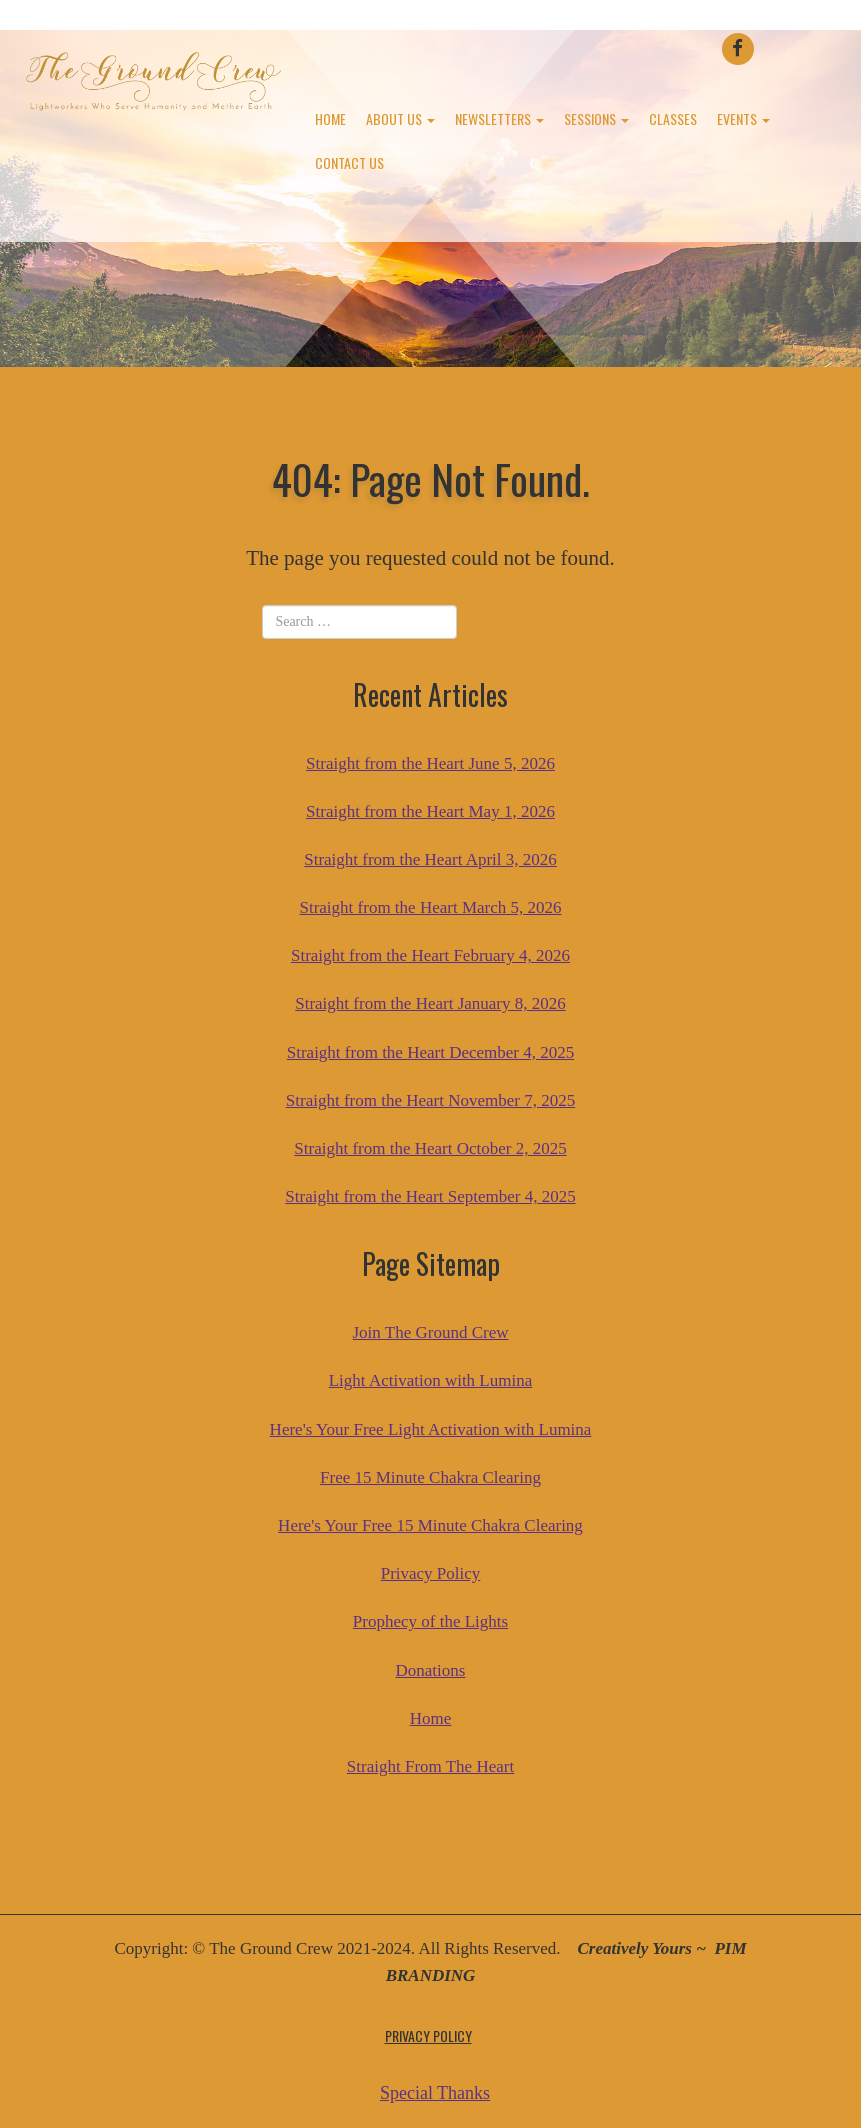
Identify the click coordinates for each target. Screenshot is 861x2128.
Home (330, 118)
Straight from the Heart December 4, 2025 (431, 1052)
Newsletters (499, 118)
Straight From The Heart (430, 1766)
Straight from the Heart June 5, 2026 (430, 763)
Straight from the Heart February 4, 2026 (430, 955)
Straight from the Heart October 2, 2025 (430, 1148)
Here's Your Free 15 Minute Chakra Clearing (430, 1525)
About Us (400, 118)
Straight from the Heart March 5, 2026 (430, 907)
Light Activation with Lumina (431, 1380)
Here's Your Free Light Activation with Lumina (431, 1429)
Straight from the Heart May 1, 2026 (430, 811)
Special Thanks (435, 2093)
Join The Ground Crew (431, 1332)
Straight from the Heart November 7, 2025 (430, 1100)
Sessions (596, 118)
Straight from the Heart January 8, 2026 (430, 1003)
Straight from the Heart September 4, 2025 (430, 1196)
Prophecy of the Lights (430, 1621)
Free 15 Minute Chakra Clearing (430, 1477)
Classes (673, 118)
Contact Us (349, 162)
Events (743, 118)
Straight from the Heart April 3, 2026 (430, 859)
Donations (431, 1670)
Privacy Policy (431, 1573)
